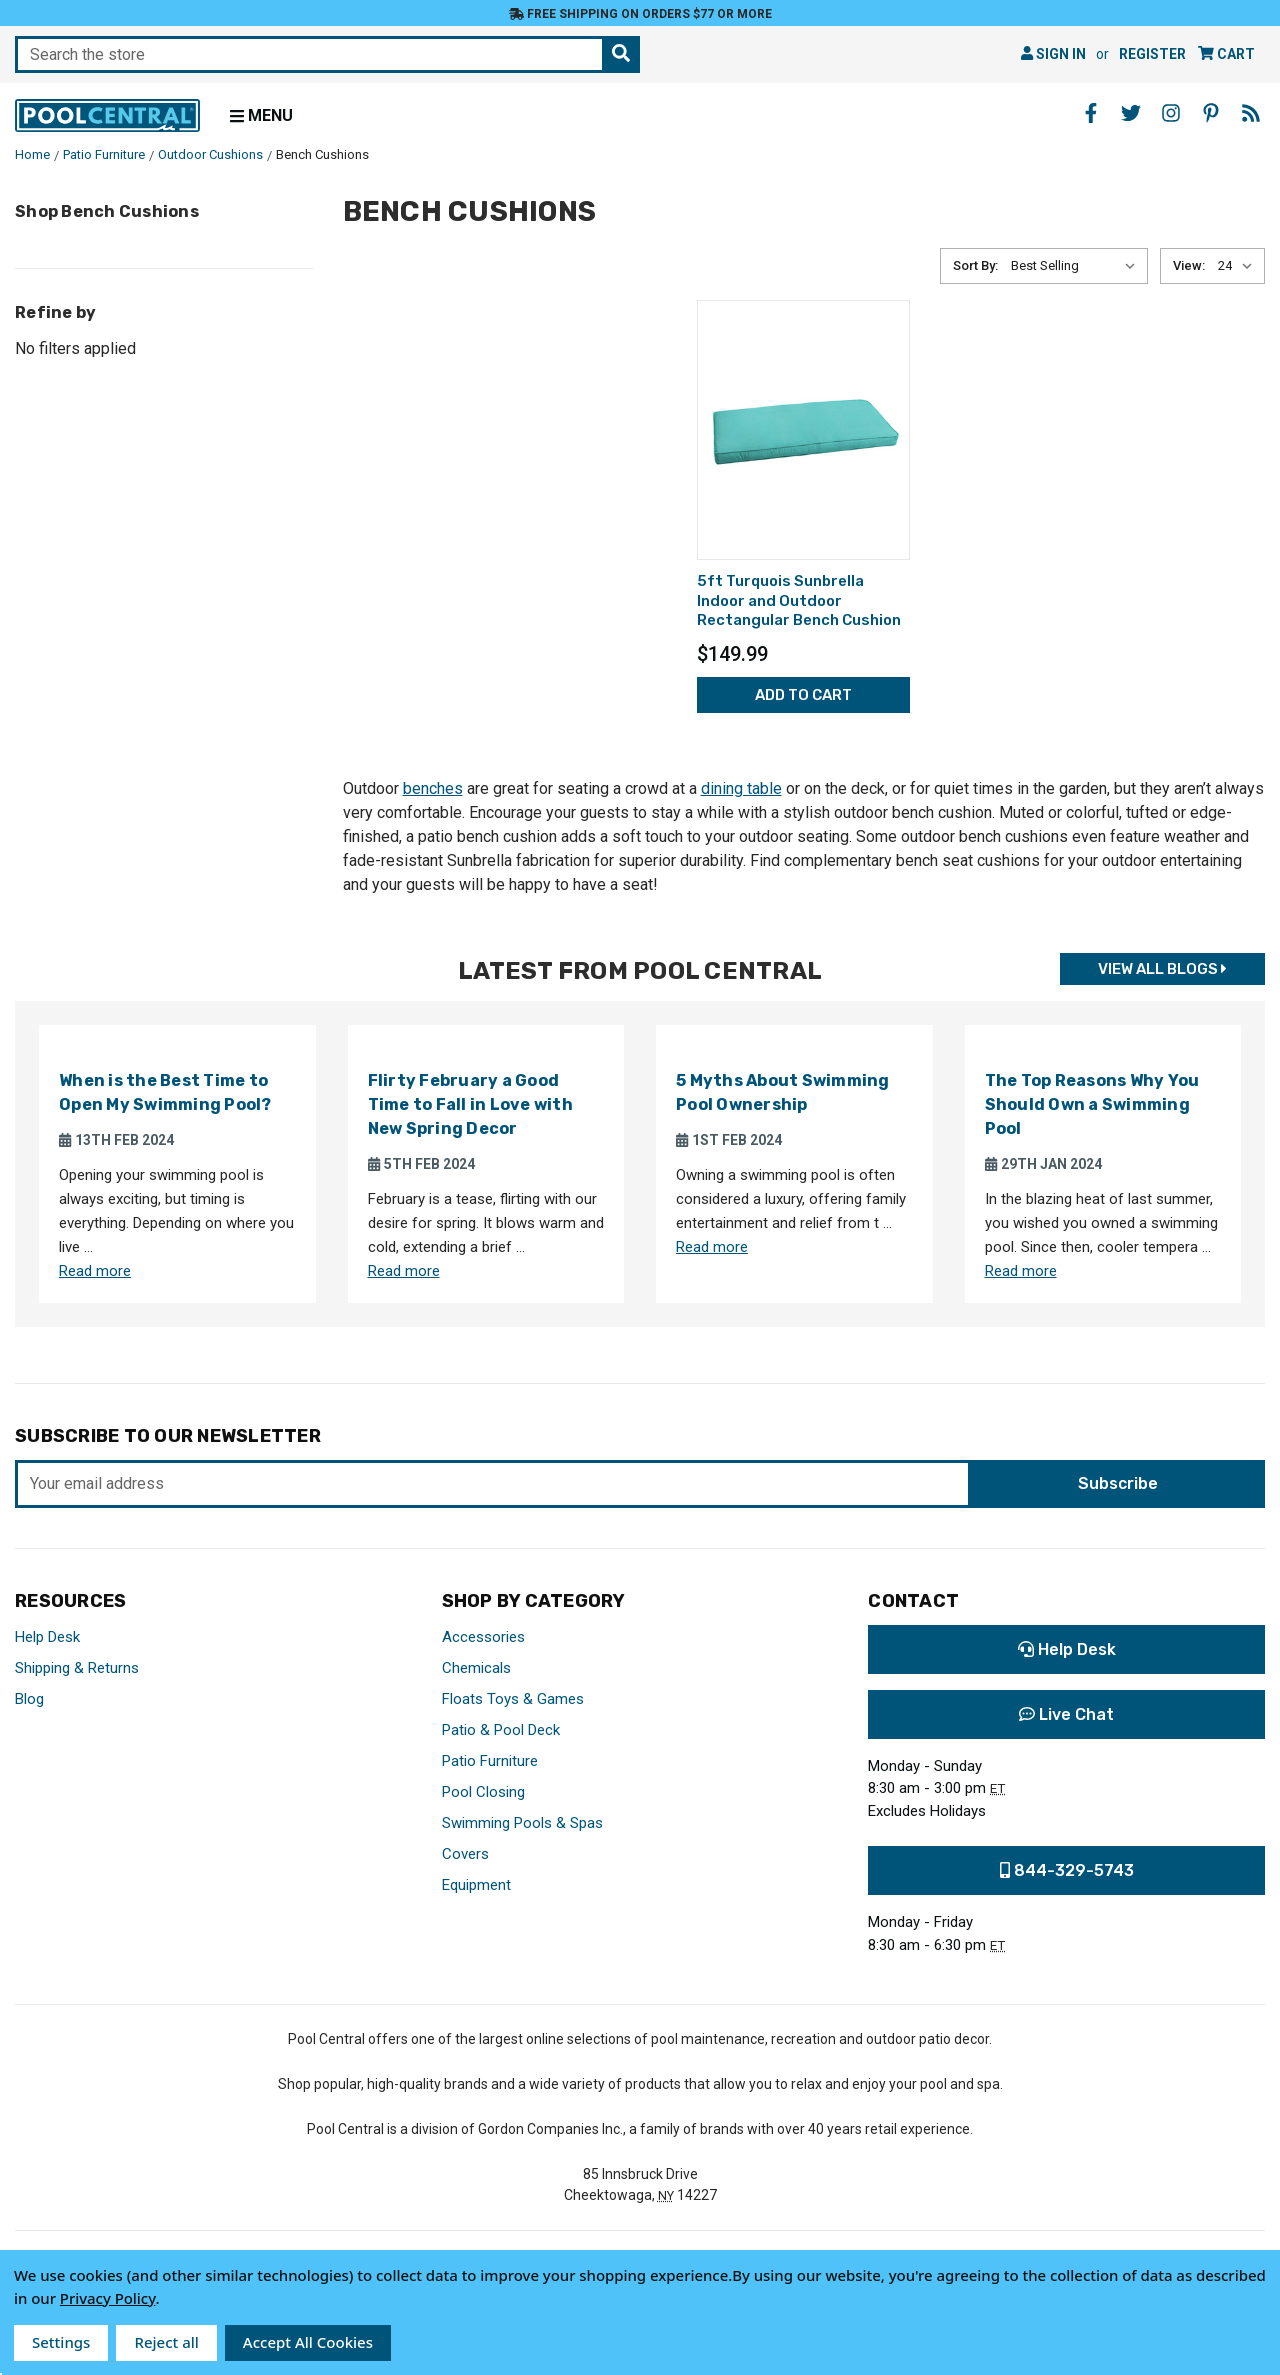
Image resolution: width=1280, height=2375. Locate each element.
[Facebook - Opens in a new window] (1091, 113)
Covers (465, 1854)
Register (1152, 54)
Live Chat (1066, 1714)
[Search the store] (621, 54)
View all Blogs (1162, 969)
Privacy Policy (108, 2298)
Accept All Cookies (308, 2342)
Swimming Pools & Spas (522, 1823)
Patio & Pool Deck (501, 1730)
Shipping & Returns (77, 1668)
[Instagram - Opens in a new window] (1171, 113)
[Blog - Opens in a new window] (1251, 113)
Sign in (1053, 54)
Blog (29, 1699)
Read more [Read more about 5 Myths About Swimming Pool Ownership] (712, 1247)
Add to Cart (803, 695)
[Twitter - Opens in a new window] (1131, 113)
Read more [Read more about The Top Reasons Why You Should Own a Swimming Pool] (1021, 1271)
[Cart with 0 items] (1226, 54)
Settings (61, 2342)
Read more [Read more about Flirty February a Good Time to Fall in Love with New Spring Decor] (404, 1271)
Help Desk (47, 1637)
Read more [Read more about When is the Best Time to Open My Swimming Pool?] (95, 1271)
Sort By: (975, 265)
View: (1189, 265)
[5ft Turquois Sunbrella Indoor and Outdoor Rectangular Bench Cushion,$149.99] (803, 430)
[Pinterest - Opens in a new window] (1211, 113)
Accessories (483, 1637)
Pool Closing (483, 1792)
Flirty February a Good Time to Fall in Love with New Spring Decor (470, 1104)
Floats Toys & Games (513, 1699)
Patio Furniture (490, 1761)
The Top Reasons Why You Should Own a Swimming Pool (1092, 1104)
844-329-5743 (1067, 1870)
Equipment (476, 1885)
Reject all (166, 2342)
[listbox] (1077, 266)
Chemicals (476, 1668)
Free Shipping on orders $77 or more (640, 14)
